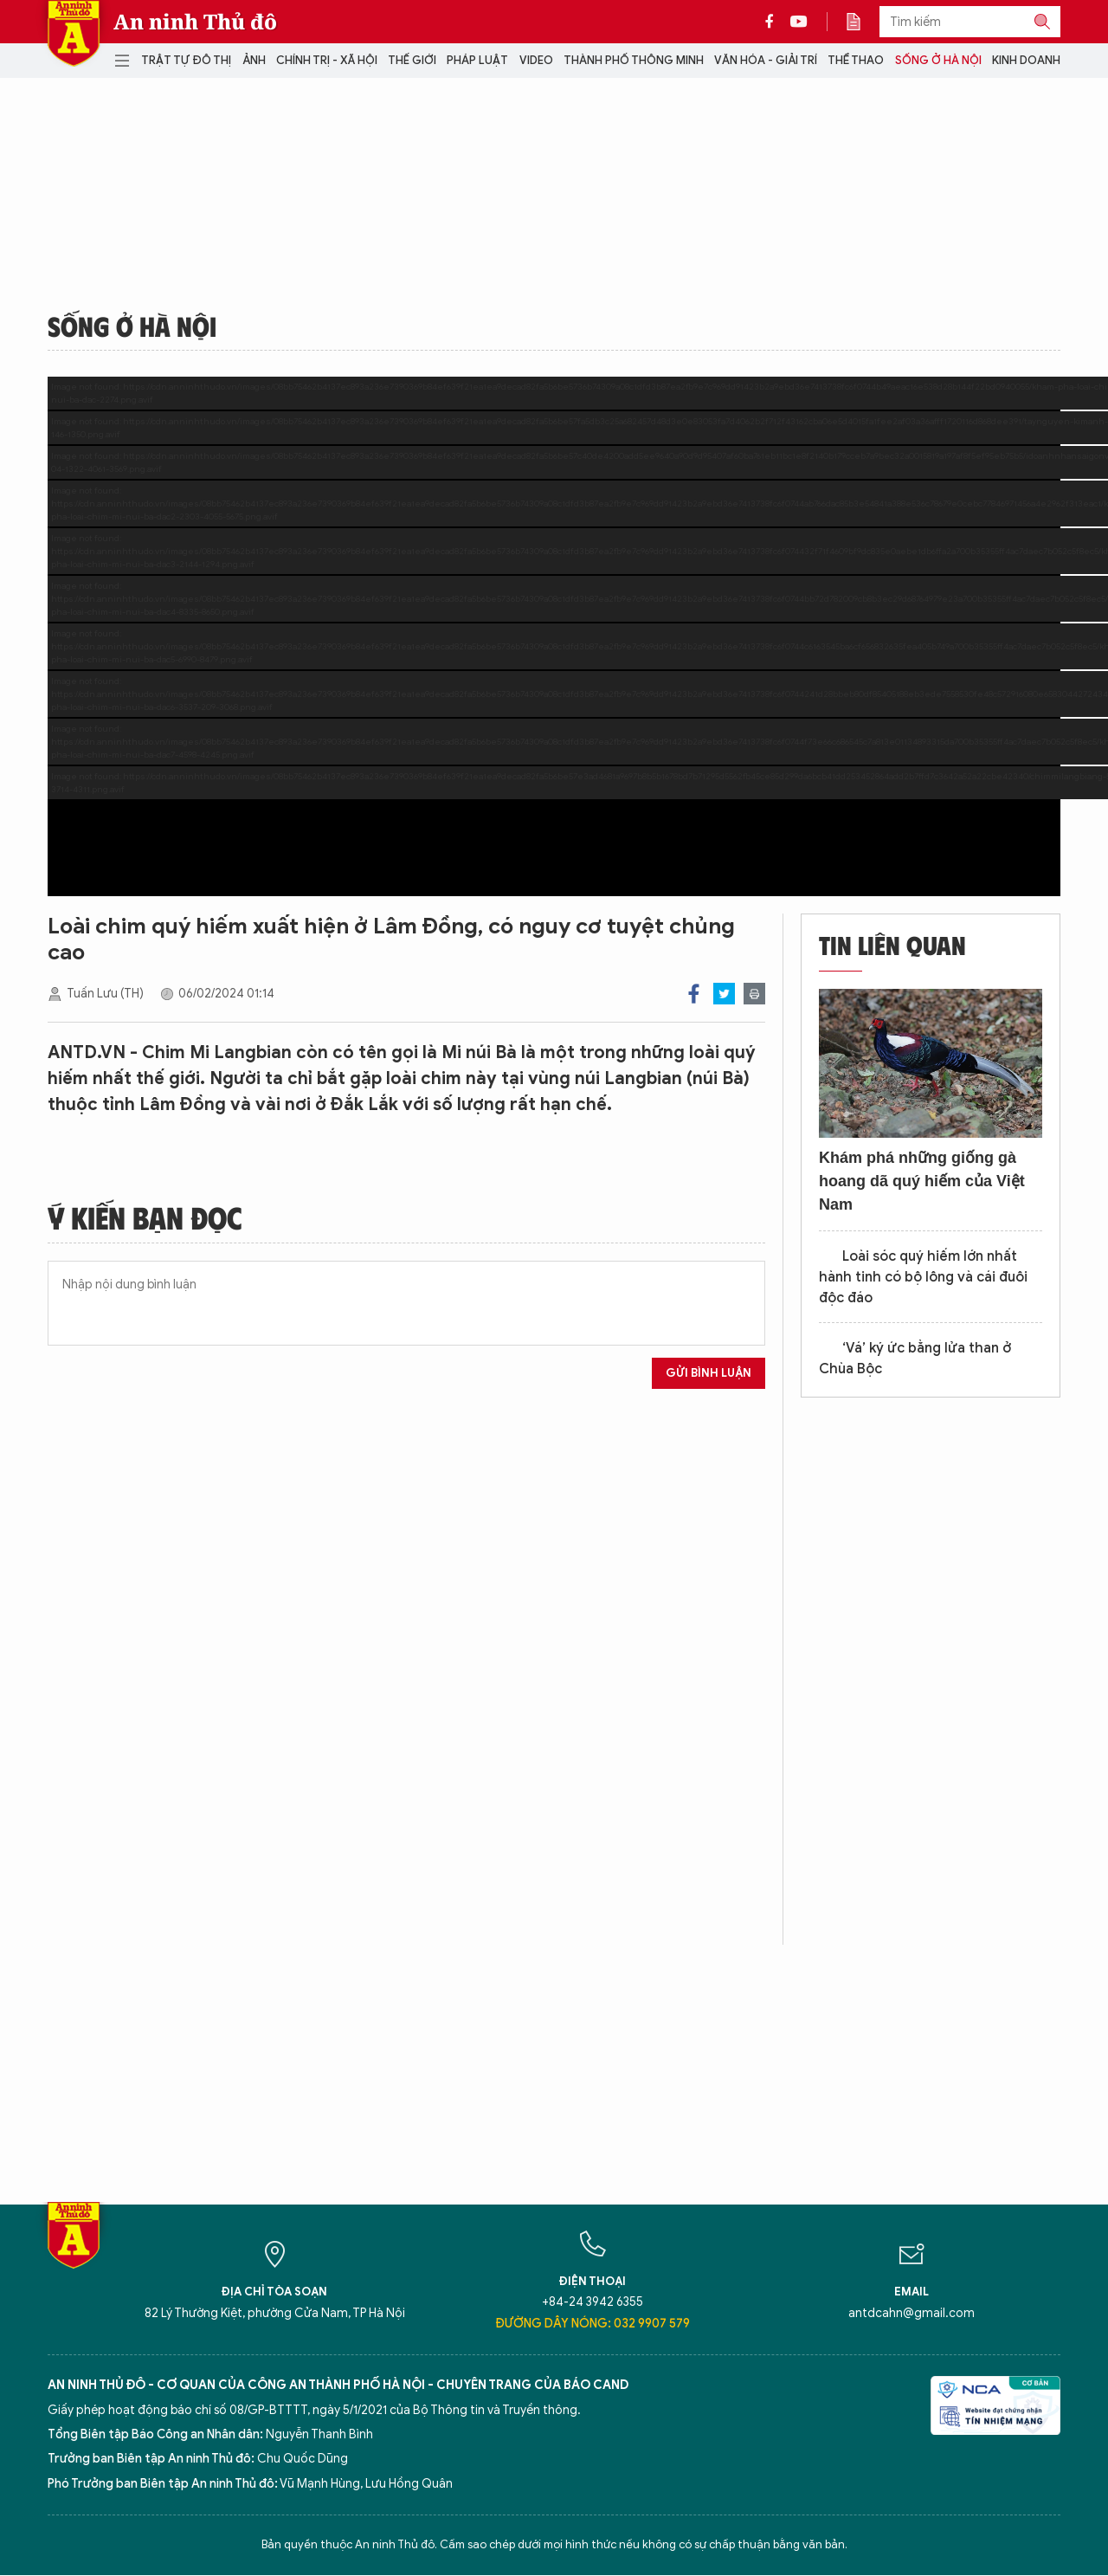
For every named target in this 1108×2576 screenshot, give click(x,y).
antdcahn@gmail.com (911, 2313)
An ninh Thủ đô (195, 21)
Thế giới (412, 60)
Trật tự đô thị (186, 60)
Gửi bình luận (708, 1372)
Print (754, 993)
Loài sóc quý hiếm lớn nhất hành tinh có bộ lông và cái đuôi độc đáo (923, 1277)
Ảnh (254, 60)
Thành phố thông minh (634, 60)
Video (536, 60)
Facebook (694, 993)
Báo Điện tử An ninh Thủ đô (73, 33)
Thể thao (856, 60)
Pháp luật (477, 60)
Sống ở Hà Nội (938, 60)
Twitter (724, 993)
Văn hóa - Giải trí (765, 60)
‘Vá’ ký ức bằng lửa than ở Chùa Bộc (915, 1359)
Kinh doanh (1026, 60)
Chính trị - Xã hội (326, 60)
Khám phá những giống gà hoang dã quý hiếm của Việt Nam (922, 1181)
